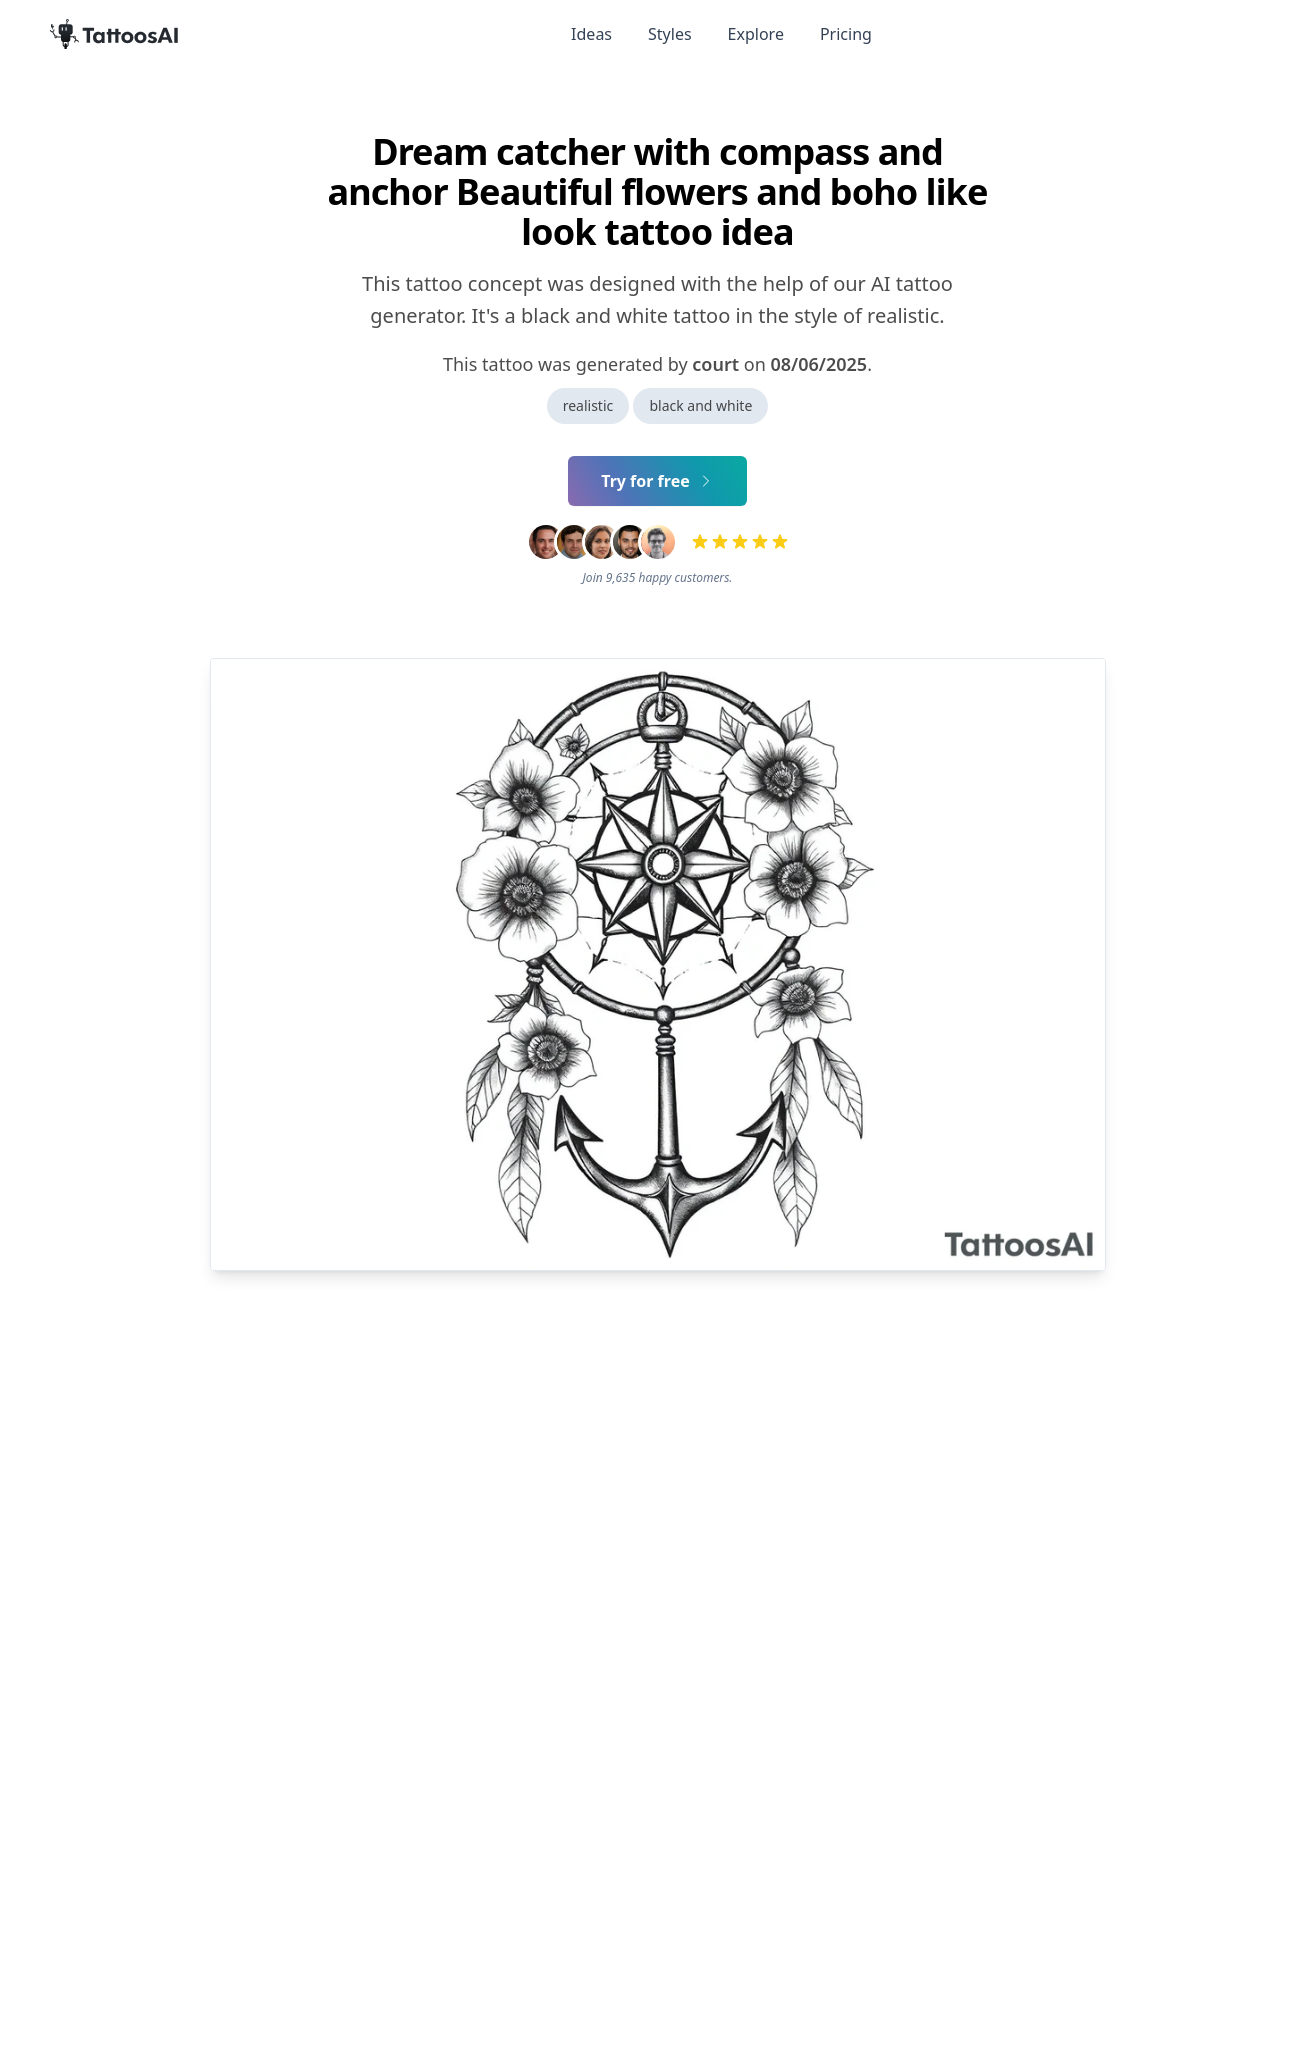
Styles (670, 34)
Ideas (591, 34)
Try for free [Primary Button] (657, 481)
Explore (756, 34)
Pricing (846, 34)
